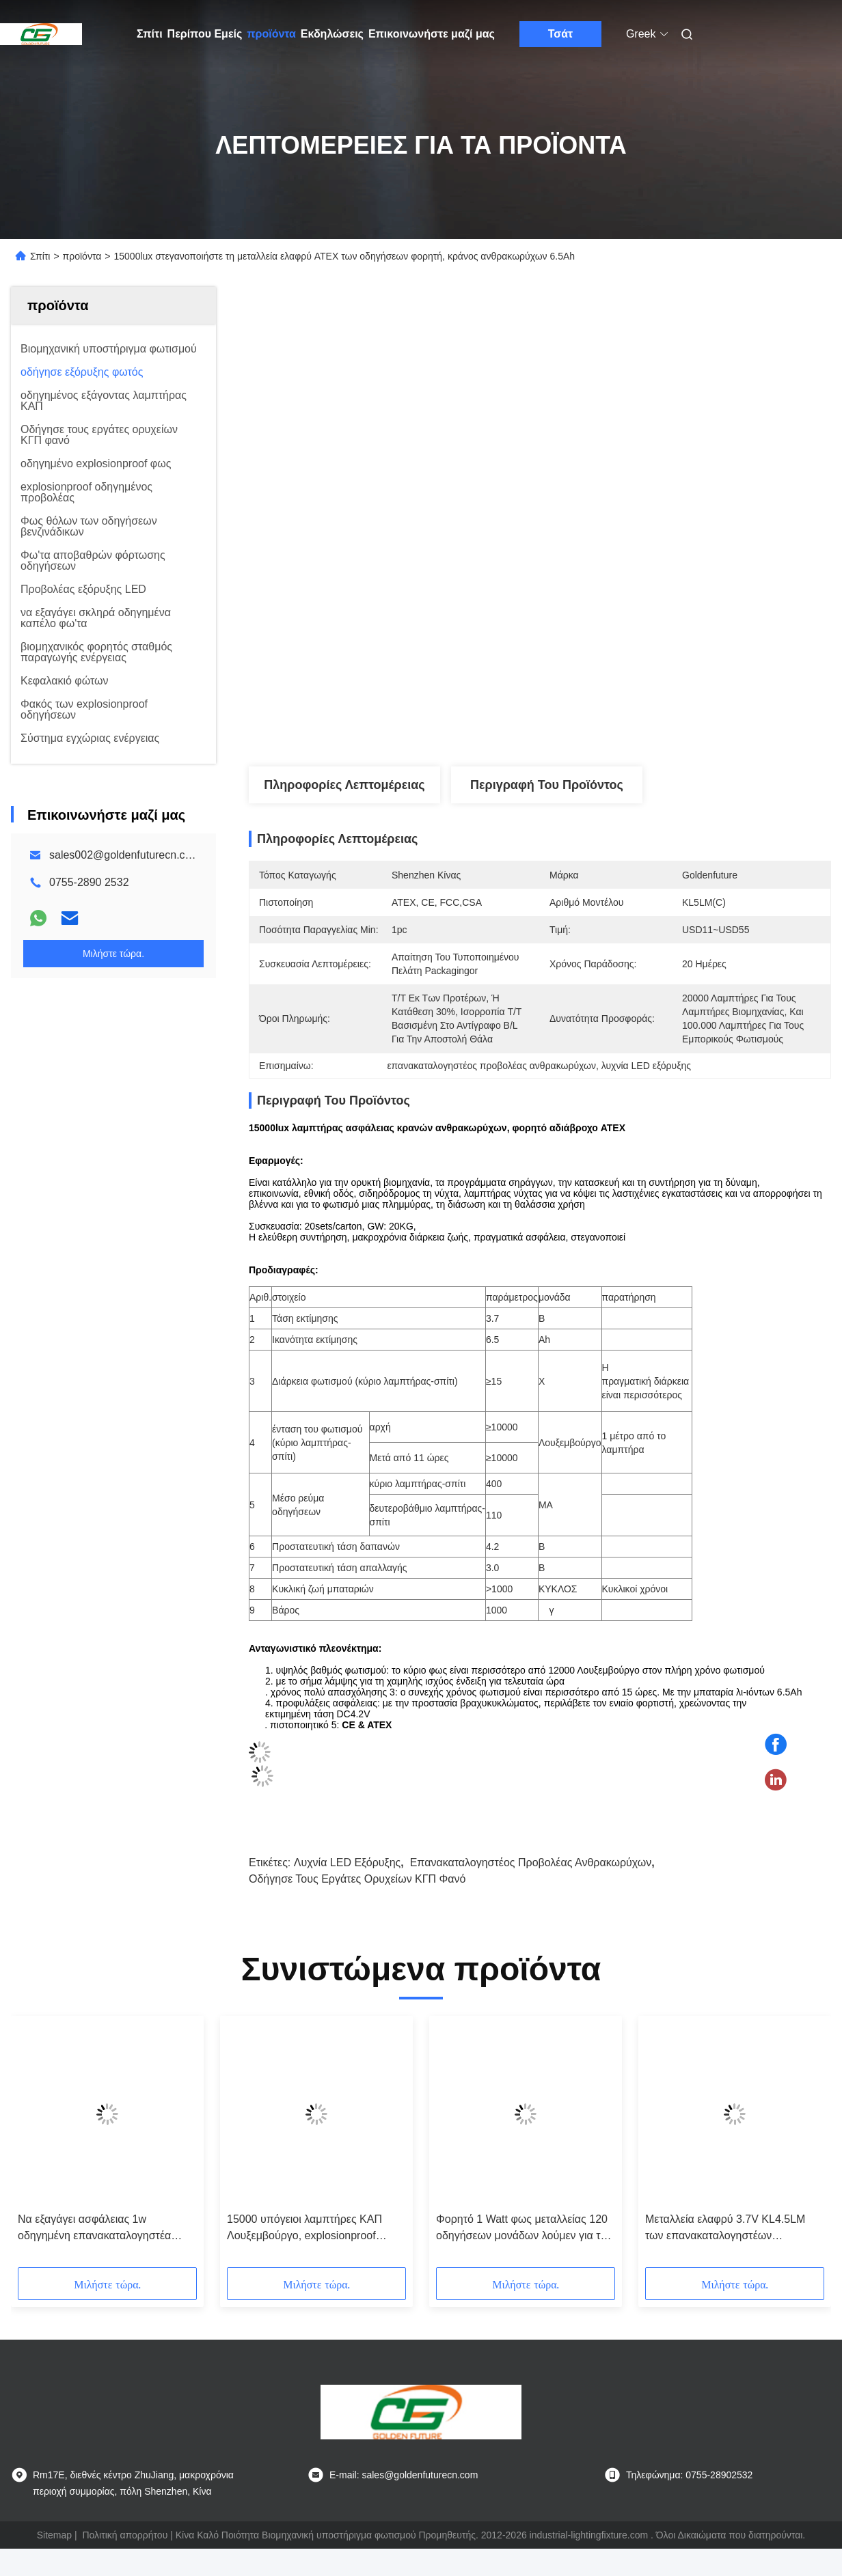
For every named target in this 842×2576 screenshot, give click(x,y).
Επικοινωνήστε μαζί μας (431, 34)
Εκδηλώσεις (332, 34)
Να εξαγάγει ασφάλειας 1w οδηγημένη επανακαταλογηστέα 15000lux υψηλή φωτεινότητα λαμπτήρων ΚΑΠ (94, 2228)
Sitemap (54, 2535)
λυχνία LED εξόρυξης (347, 1862)
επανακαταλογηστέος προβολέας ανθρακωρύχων (531, 1862)
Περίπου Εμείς (205, 34)
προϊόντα (271, 34)
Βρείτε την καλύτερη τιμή (612, 721)
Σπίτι (150, 34)
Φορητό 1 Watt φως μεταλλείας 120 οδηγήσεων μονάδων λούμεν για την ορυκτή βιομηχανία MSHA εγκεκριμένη (524, 2228)
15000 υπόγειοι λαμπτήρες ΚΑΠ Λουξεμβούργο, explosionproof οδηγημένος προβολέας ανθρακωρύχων (304, 2228)
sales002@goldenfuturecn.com (124, 855)
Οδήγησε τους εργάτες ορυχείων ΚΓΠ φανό (357, 1879)
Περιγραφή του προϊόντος (546, 785)
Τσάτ (560, 34)
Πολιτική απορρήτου (124, 2535)
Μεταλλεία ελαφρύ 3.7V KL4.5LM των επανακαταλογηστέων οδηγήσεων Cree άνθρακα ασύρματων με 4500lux (725, 2228)
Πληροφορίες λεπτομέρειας (344, 785)
